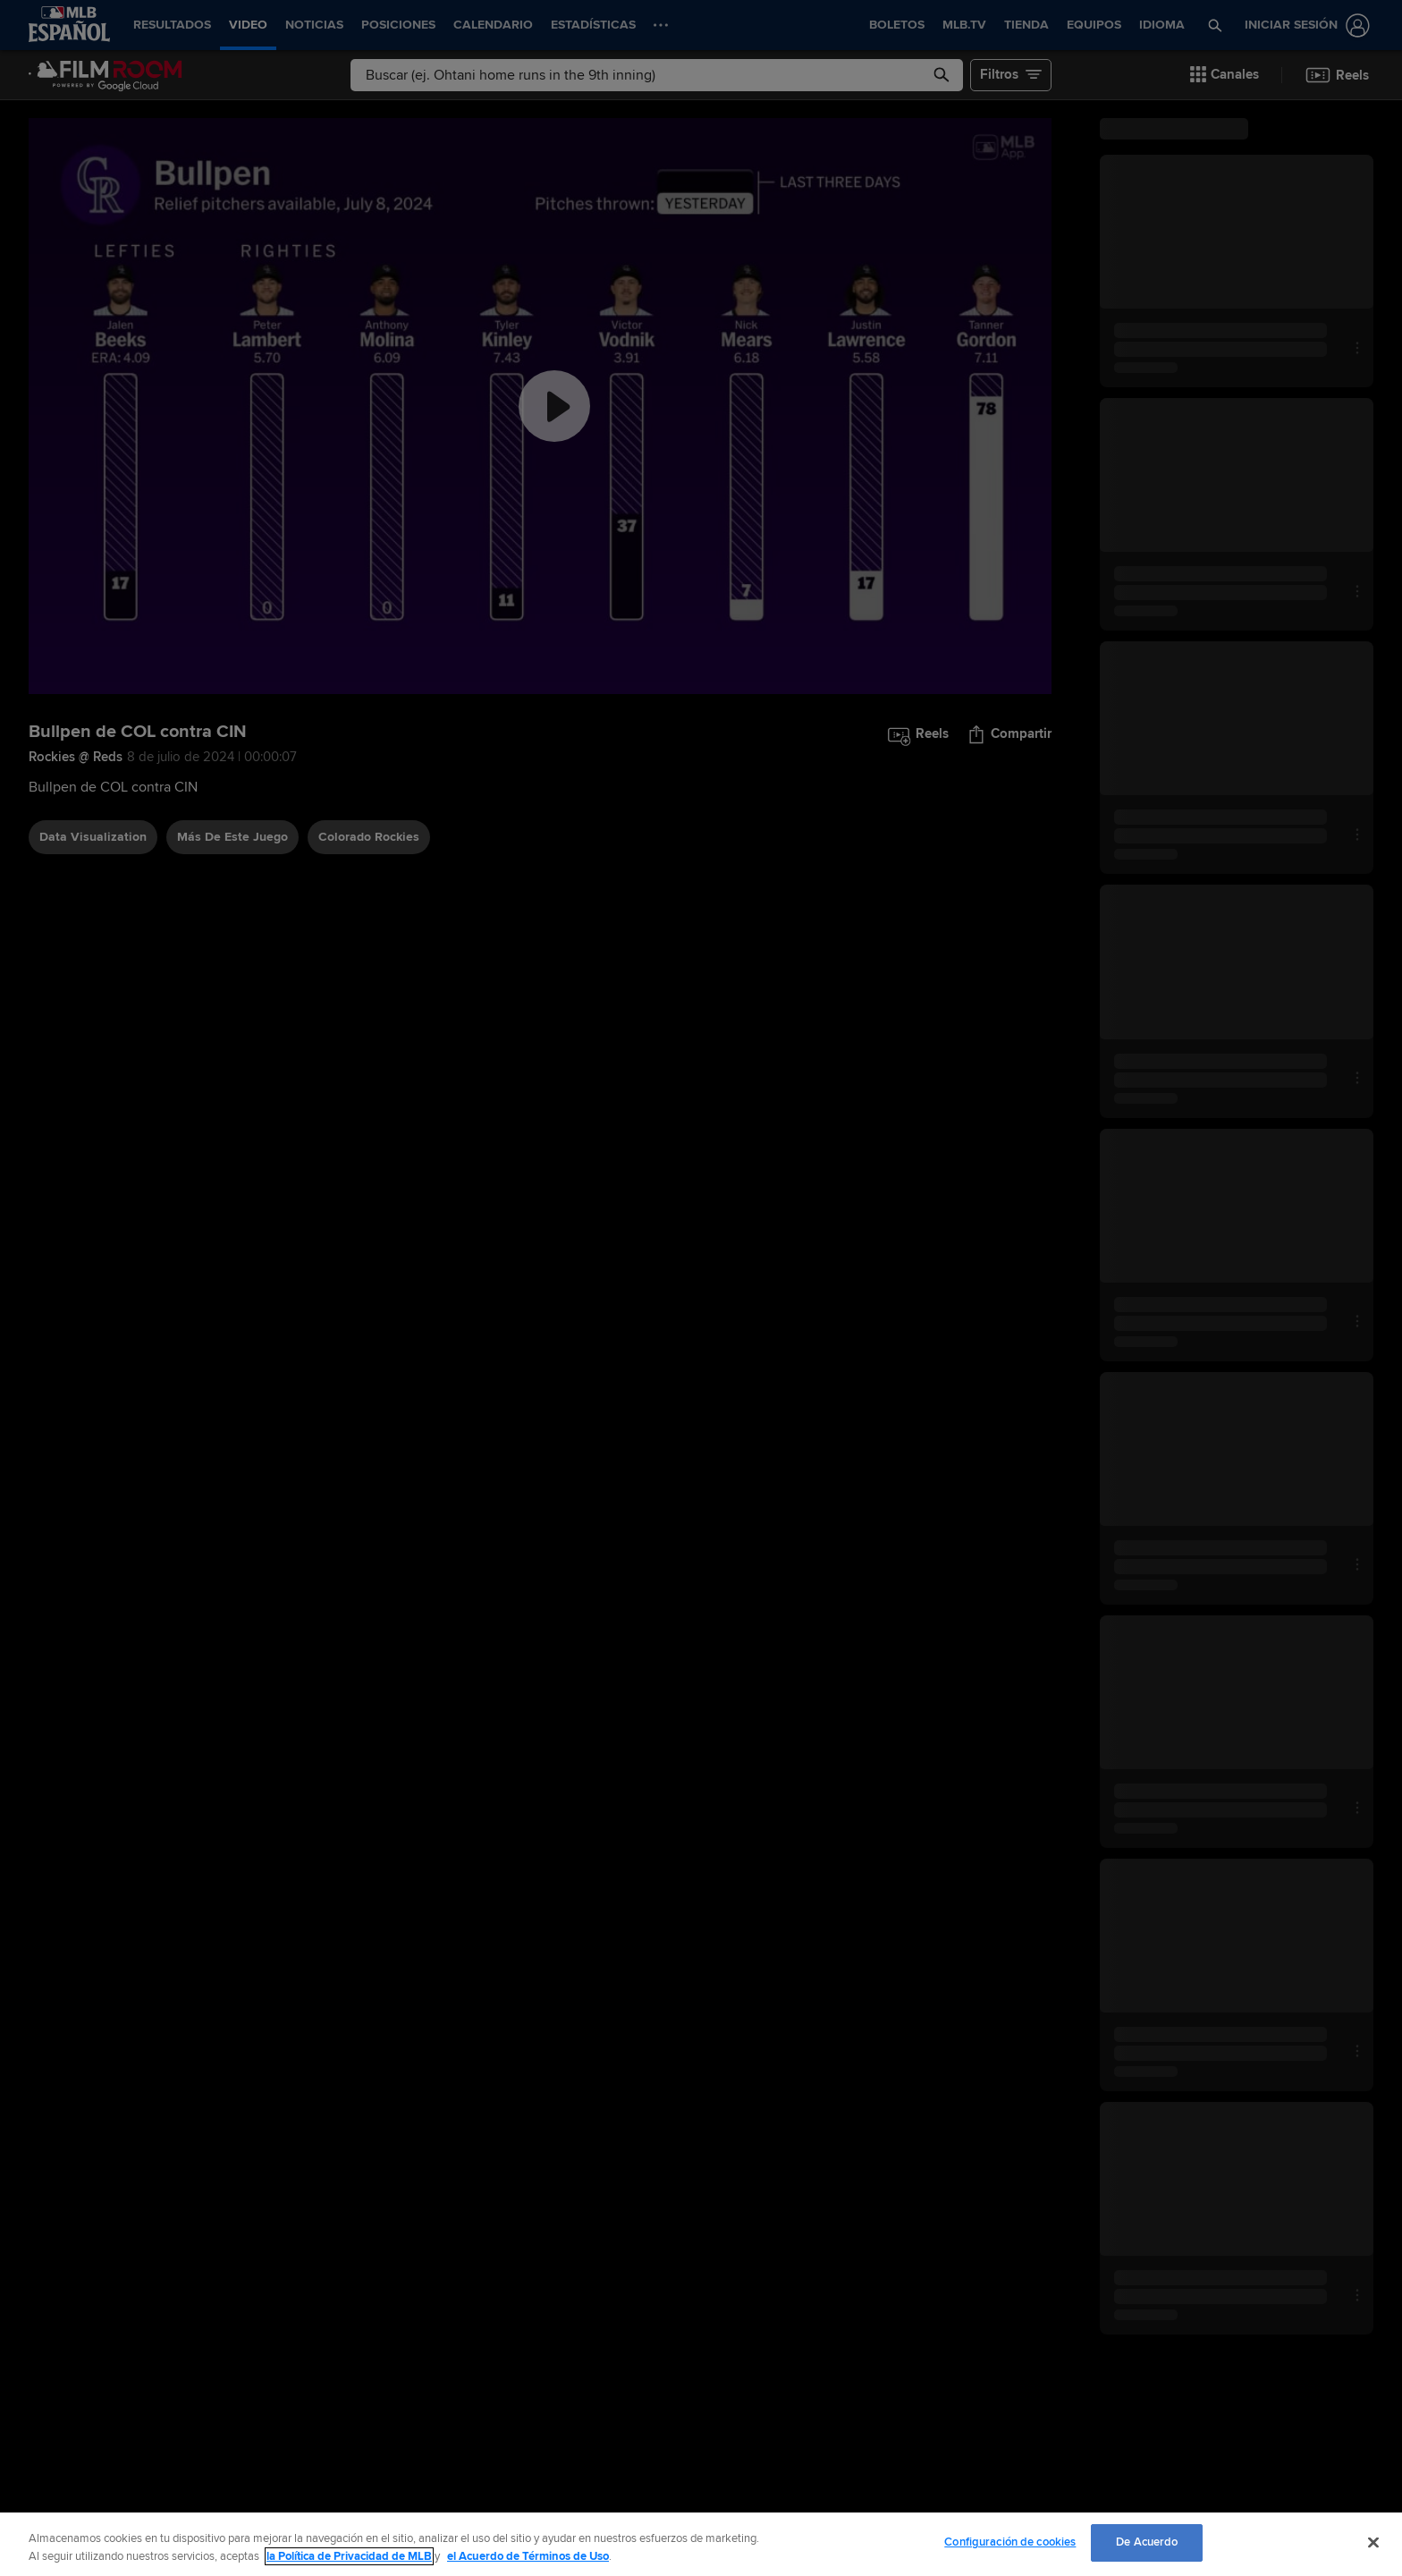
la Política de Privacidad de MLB (349, 2556)
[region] (701, 2544)
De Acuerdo (1147, 2542)
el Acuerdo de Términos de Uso (528, 2556)
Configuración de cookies (1010, 2542)
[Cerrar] (1373, 2542)
